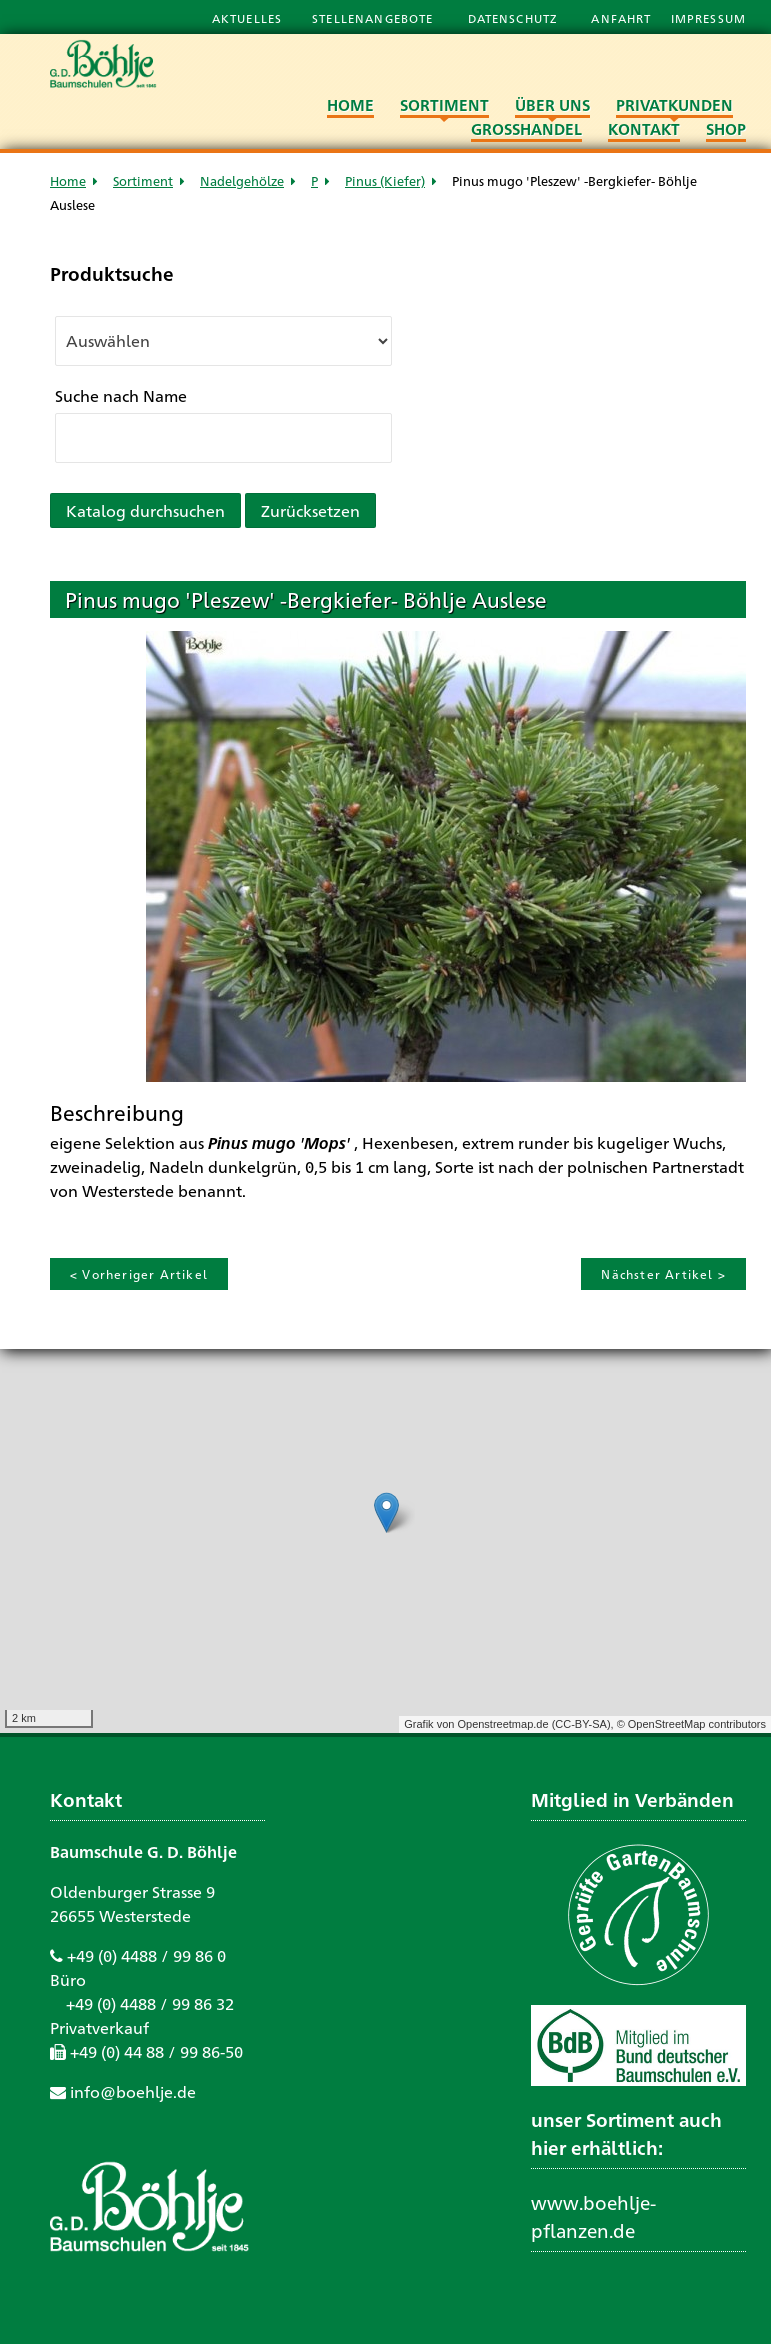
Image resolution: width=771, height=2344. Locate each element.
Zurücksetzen (310, 510)
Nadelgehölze (242, 180)
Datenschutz (515, 18)
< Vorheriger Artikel (139, 1274)
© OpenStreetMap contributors (691, 1724)
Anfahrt (623, 18)
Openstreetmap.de (502, 1724)
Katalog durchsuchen (145, 510)
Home (68, 180)
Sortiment (143, 180)
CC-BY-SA (581, 1724)
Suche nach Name (121, 395)
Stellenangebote (374, 18)
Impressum (708, 18)
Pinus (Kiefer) (385, 180)
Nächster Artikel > (663, 1274)
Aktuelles (247, 18)
